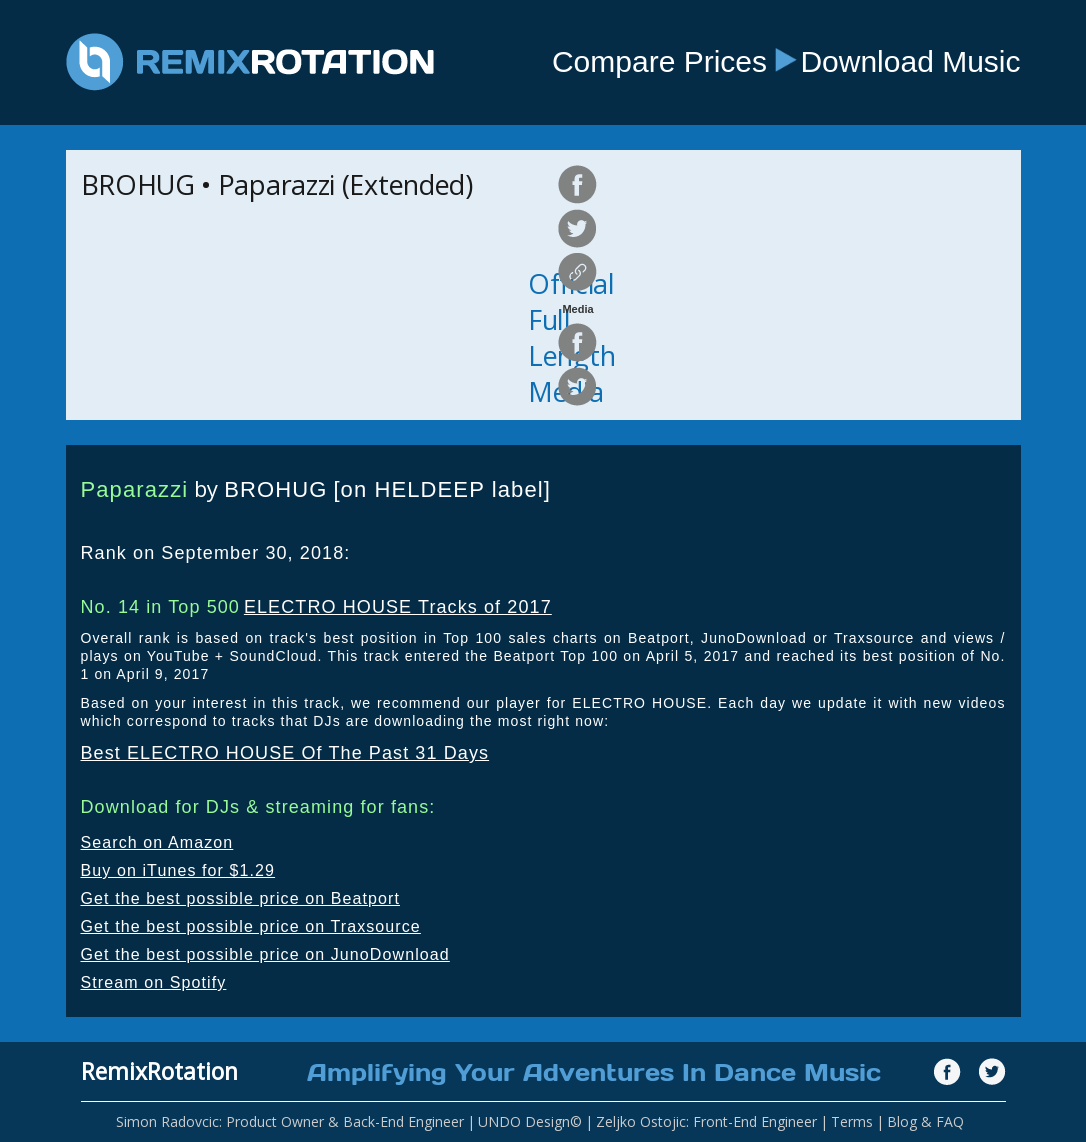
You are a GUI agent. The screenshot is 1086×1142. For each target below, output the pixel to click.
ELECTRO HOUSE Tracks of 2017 (398, 607)
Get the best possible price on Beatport (241, 898)
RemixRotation (159, 1071)
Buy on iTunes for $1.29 (178, 870)
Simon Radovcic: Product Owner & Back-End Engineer (290, 1121)
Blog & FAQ (925, 1121)
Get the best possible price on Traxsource (251, 926)
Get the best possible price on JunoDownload (265, 954)
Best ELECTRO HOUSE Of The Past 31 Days (285, 753)
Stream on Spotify (154, 982)
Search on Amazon (157, 842)
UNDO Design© (530, 1121)
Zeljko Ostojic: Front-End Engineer (706, 1121)
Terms (852, 1121)
